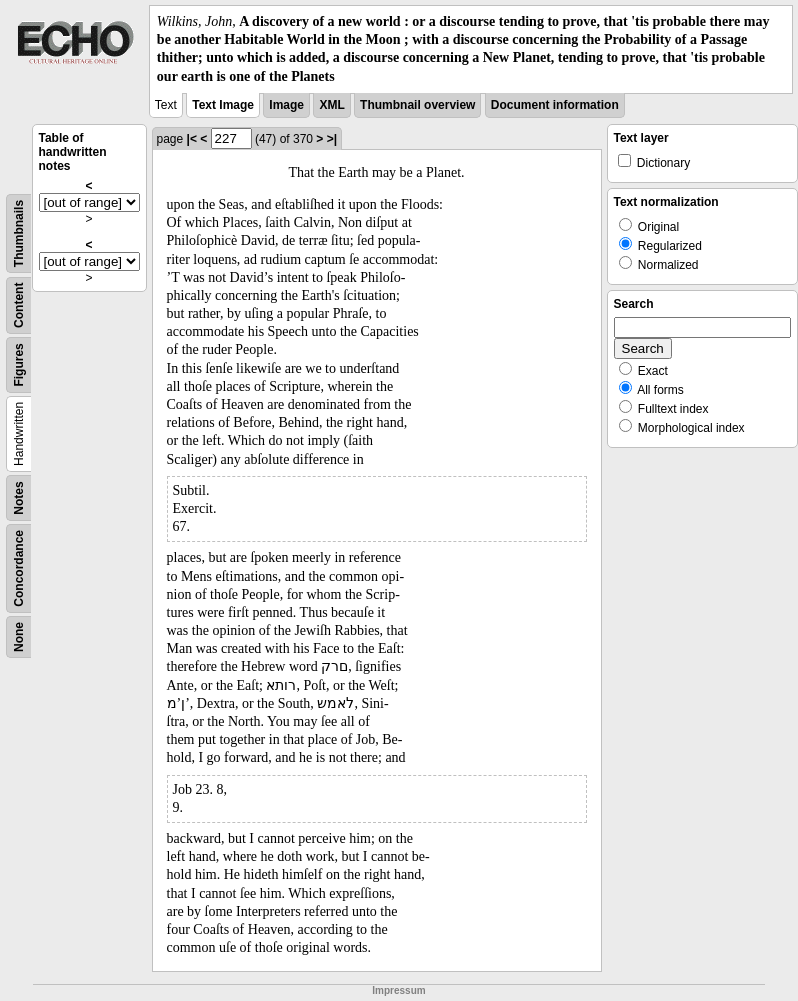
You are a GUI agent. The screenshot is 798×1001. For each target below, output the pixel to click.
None (19, 637)
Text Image (223, 105)
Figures (19, 364)
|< (192, 139)
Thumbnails (19, 233)
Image (286, 105)
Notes (19, 497)
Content (19, 304)
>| (332, 139)
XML (331, 105)
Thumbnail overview (417, 105)
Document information (555, 105)
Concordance (19, 568)
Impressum (398, 990)
